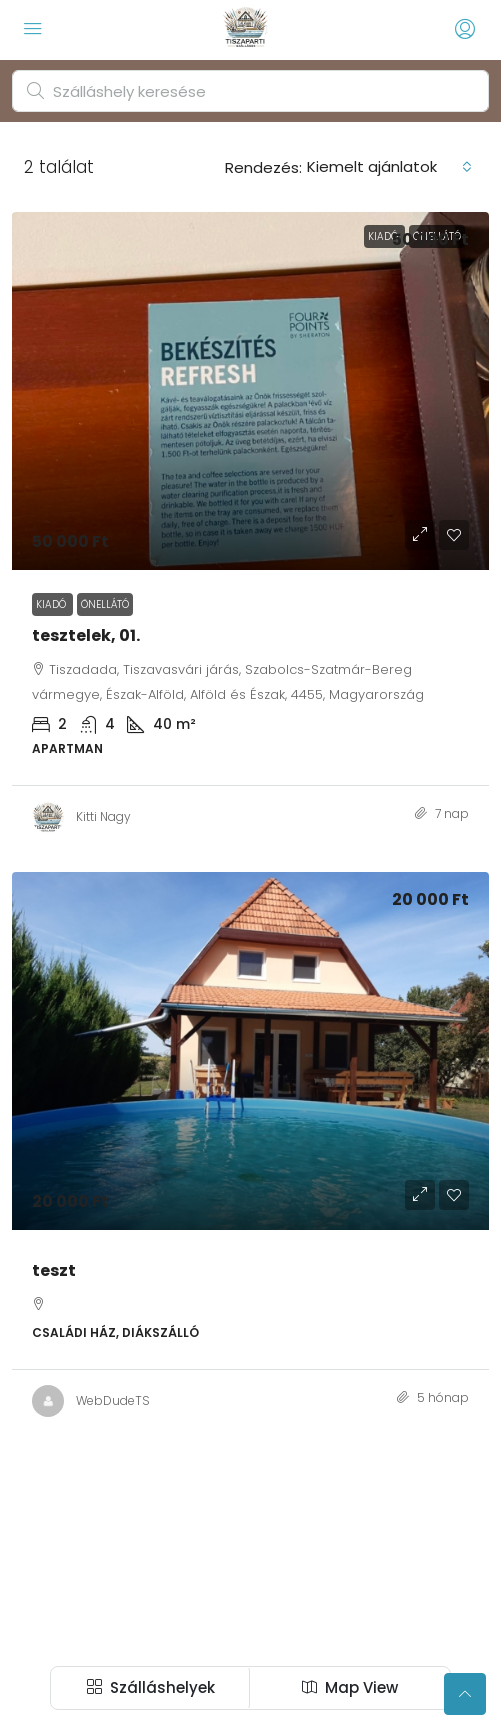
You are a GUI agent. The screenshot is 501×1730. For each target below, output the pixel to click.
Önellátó (105, 604)
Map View (350, 1687)
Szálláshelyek (151, 1687)
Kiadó (52, 604)
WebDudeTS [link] (113, 1400)
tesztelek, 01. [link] (86, 635)
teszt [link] (54, 1270)
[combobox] (389, 167)
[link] (250, 391)
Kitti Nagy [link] (103, 816)
